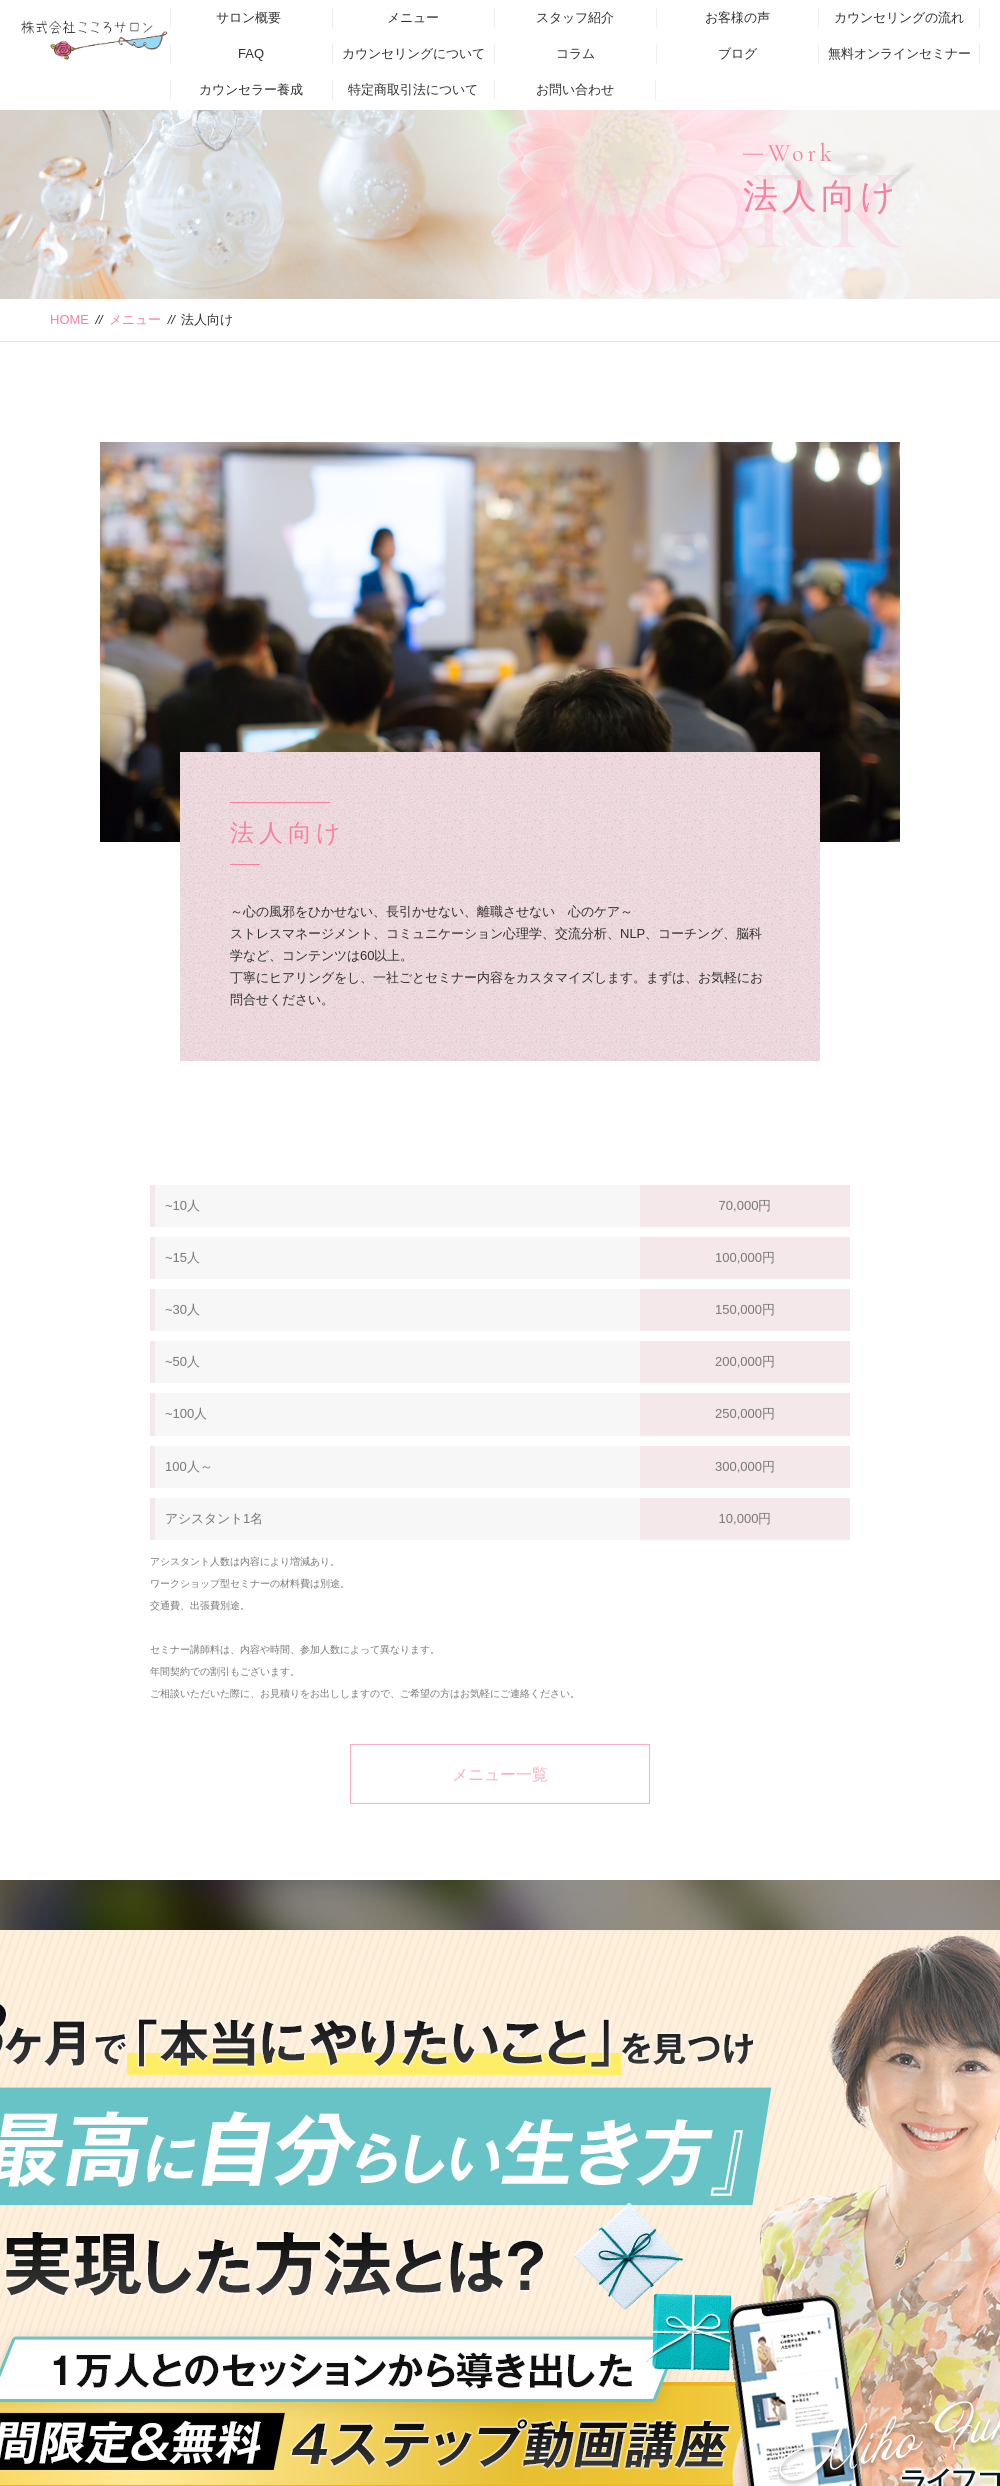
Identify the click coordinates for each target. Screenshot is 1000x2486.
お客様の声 (737, 17)
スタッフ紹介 (575, 17)
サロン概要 (248, 17)
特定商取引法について (413, 89)
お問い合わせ (575, 89)
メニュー (413, 17)
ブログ (737, 53)
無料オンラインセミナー (899, 53)
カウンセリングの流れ (899, 17)
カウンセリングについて (413, 53)
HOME (69, 319)
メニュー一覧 (500, 1797)
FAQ (251, 53)
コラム (575, 53)
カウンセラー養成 (251, 89)
